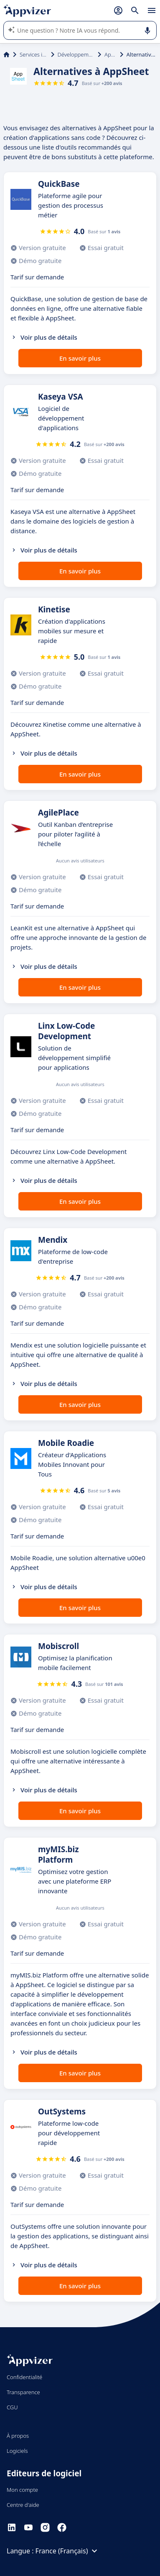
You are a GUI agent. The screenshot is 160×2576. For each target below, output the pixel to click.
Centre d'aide (23, 2505)
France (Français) (68, 2551)
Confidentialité (24, 2377)
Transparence (23, 2392)
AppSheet (110, 54)
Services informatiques (34, 54)
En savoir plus (80, 358)
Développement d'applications (76, 54)
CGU (12, 2407)
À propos (18, 2435)
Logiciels (17, 2451)
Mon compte (22, 2489)
